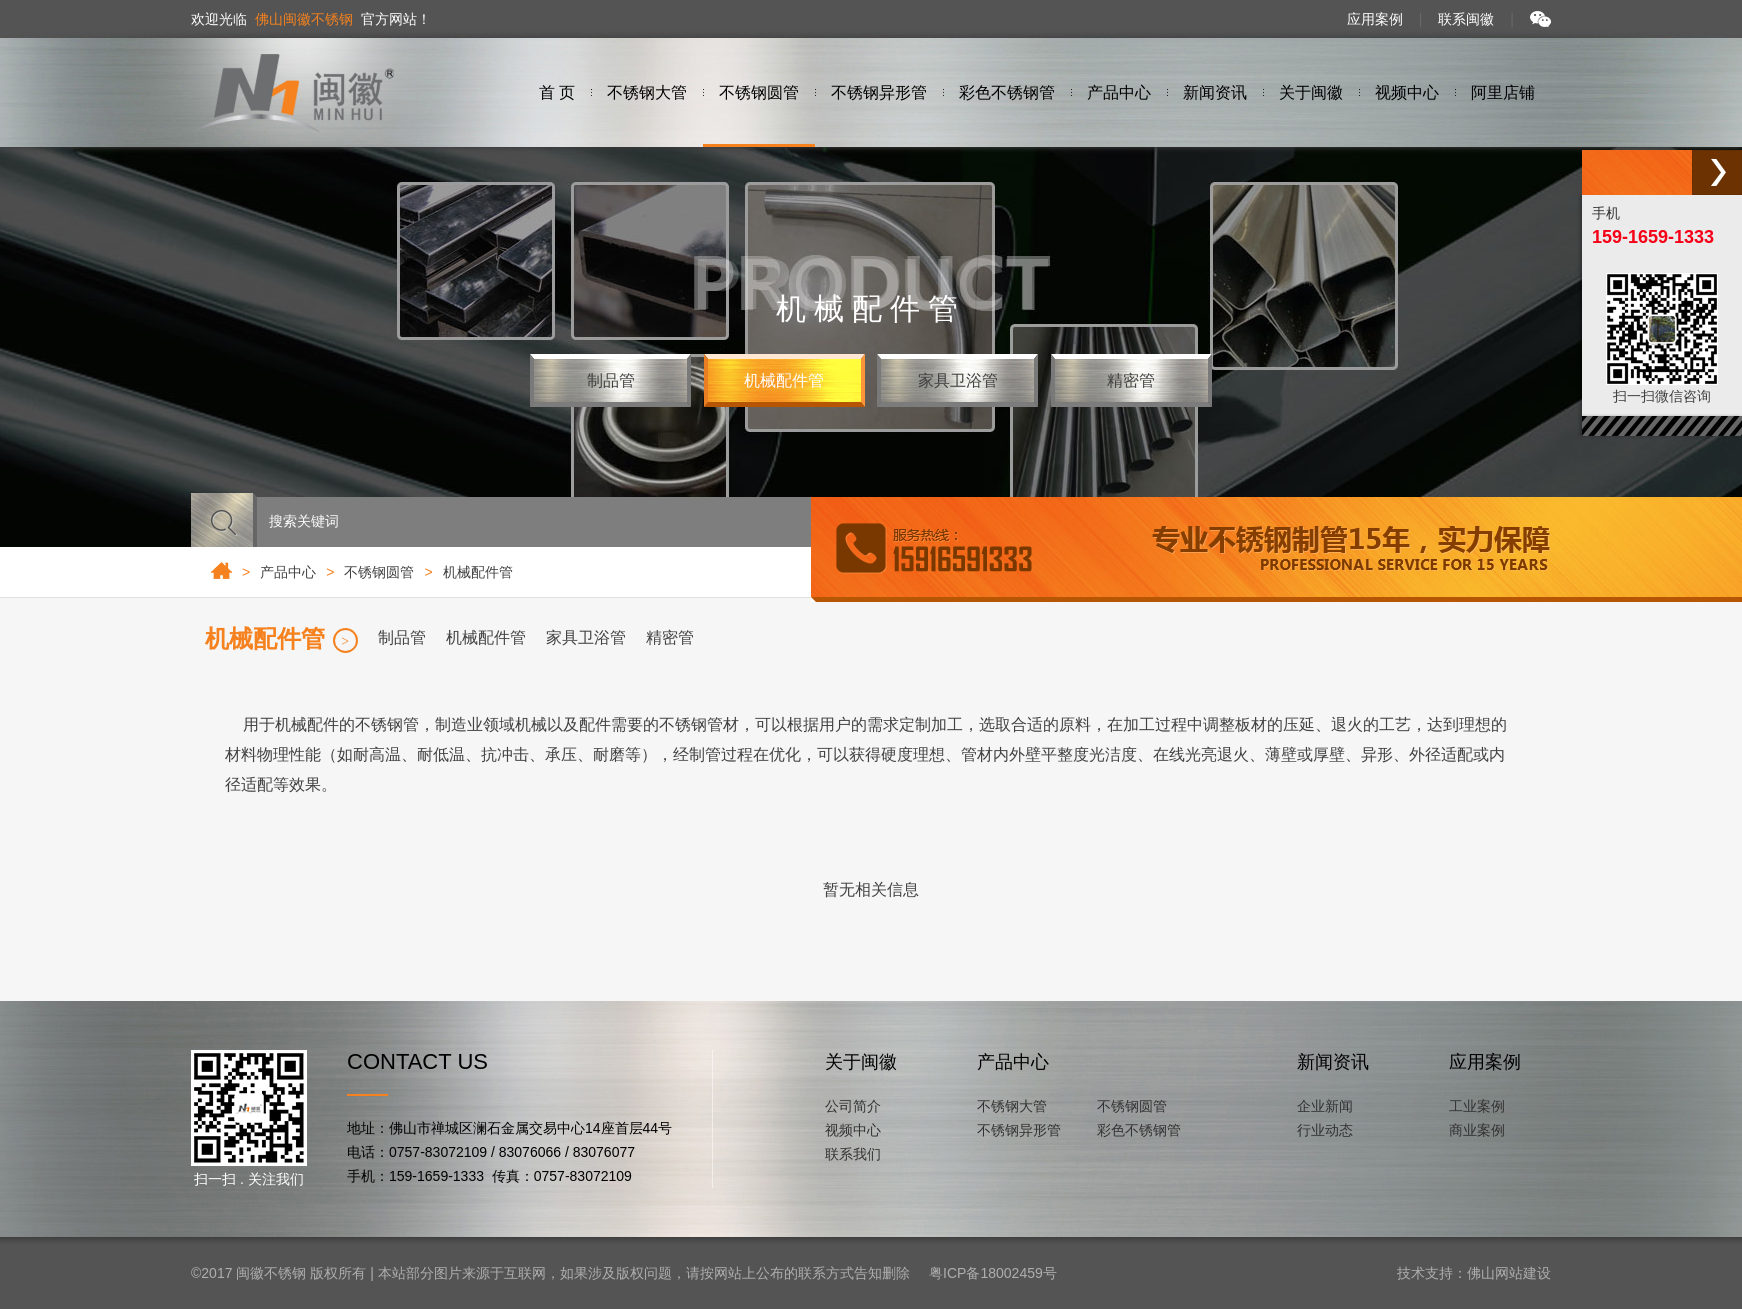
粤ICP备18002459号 (993, 1273)
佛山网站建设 (1509, 1273)
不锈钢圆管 (1132, 1106)
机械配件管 (784, 380)
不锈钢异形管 (1019, 1130)
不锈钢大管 (1012, 1106)
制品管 (611, 380)
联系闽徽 (1466, 19)
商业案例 (1477, 1130)
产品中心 (288, 572)
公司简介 (853, 1106)
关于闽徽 (861, 1062)
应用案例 (1375, 19)
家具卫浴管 (958, 380)
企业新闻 (1325, 1106)
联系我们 (853, 1154)
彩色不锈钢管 (1139, 1130)
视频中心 (853, 1130)
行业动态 (1325, 1130)
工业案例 (1477, 1106)
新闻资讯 (1333, 1062)
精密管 (1131, 380)
